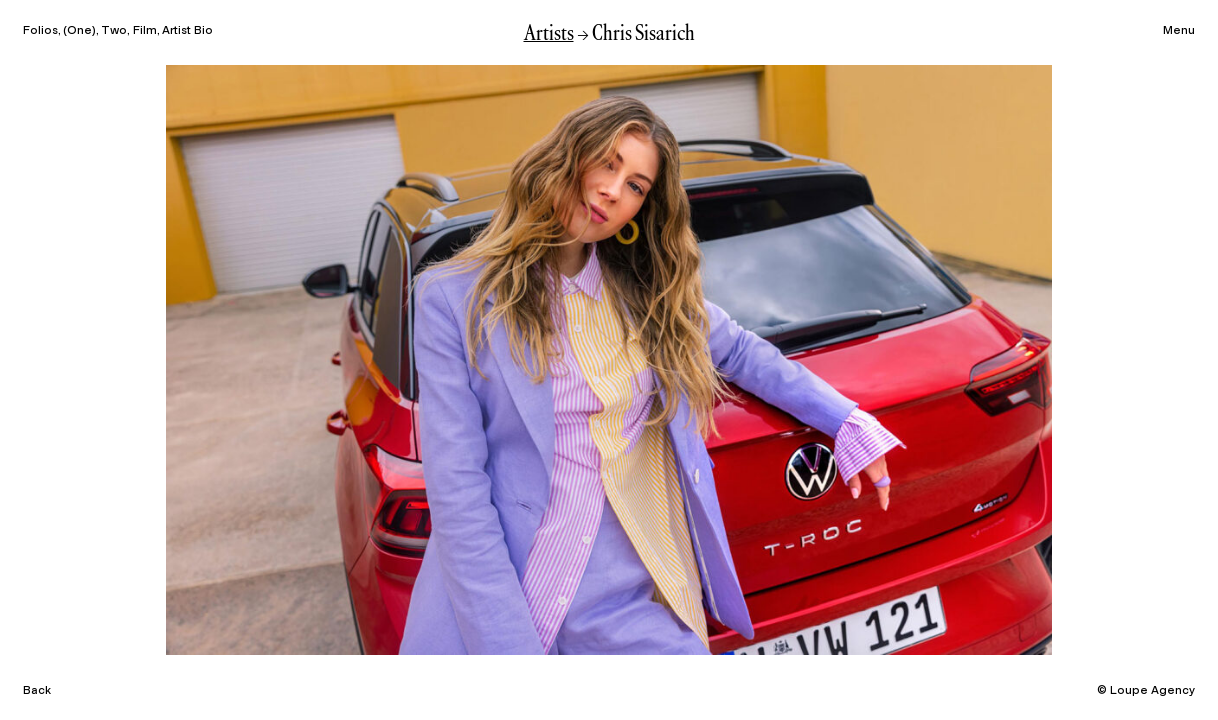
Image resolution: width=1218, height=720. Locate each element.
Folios (40, 30)
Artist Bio (187, 30)
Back (37, 690)
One (79, 30)
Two (114, 30)
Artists (549, 34)
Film (145, 30)
